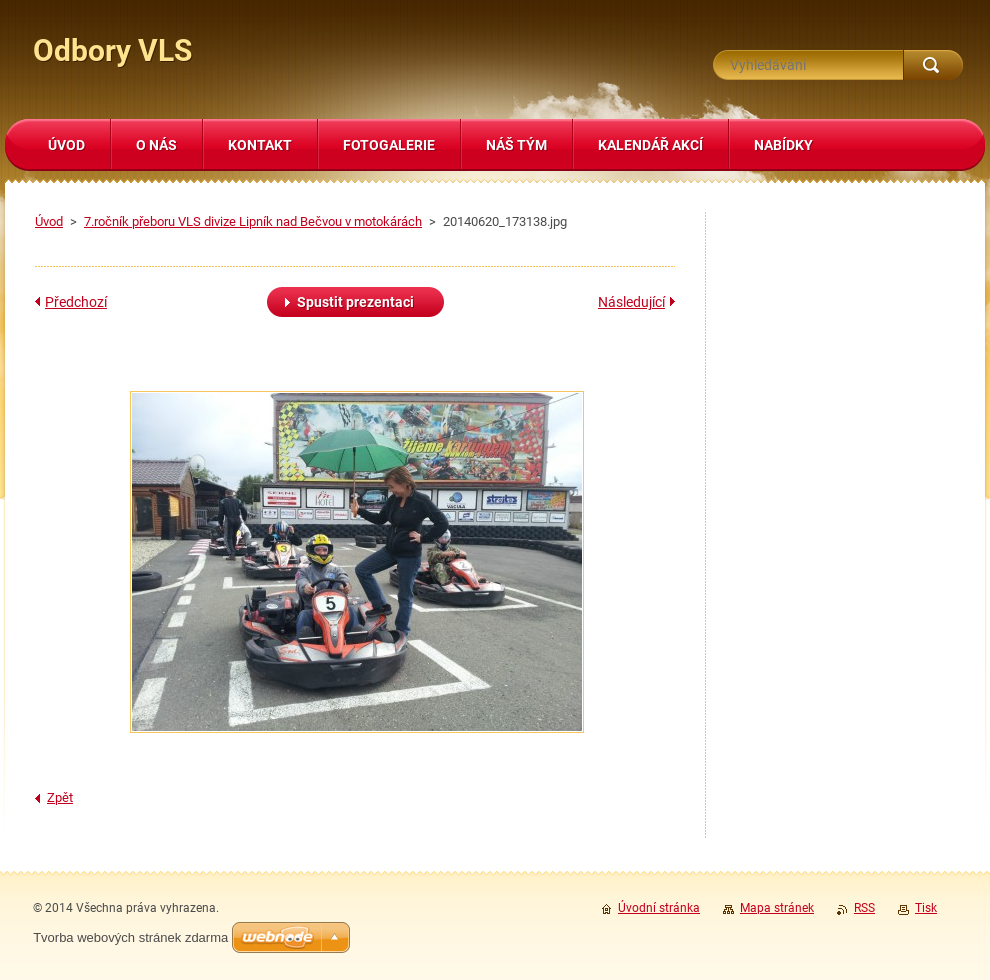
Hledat (933, 65)
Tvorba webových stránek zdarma (130, 937)
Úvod (49, 221)
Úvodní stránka (659, 908)
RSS (864, 908)
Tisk (926, 908)
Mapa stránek (777, 908)
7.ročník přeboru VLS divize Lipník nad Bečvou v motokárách (253, 221)
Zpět (60, 797)
